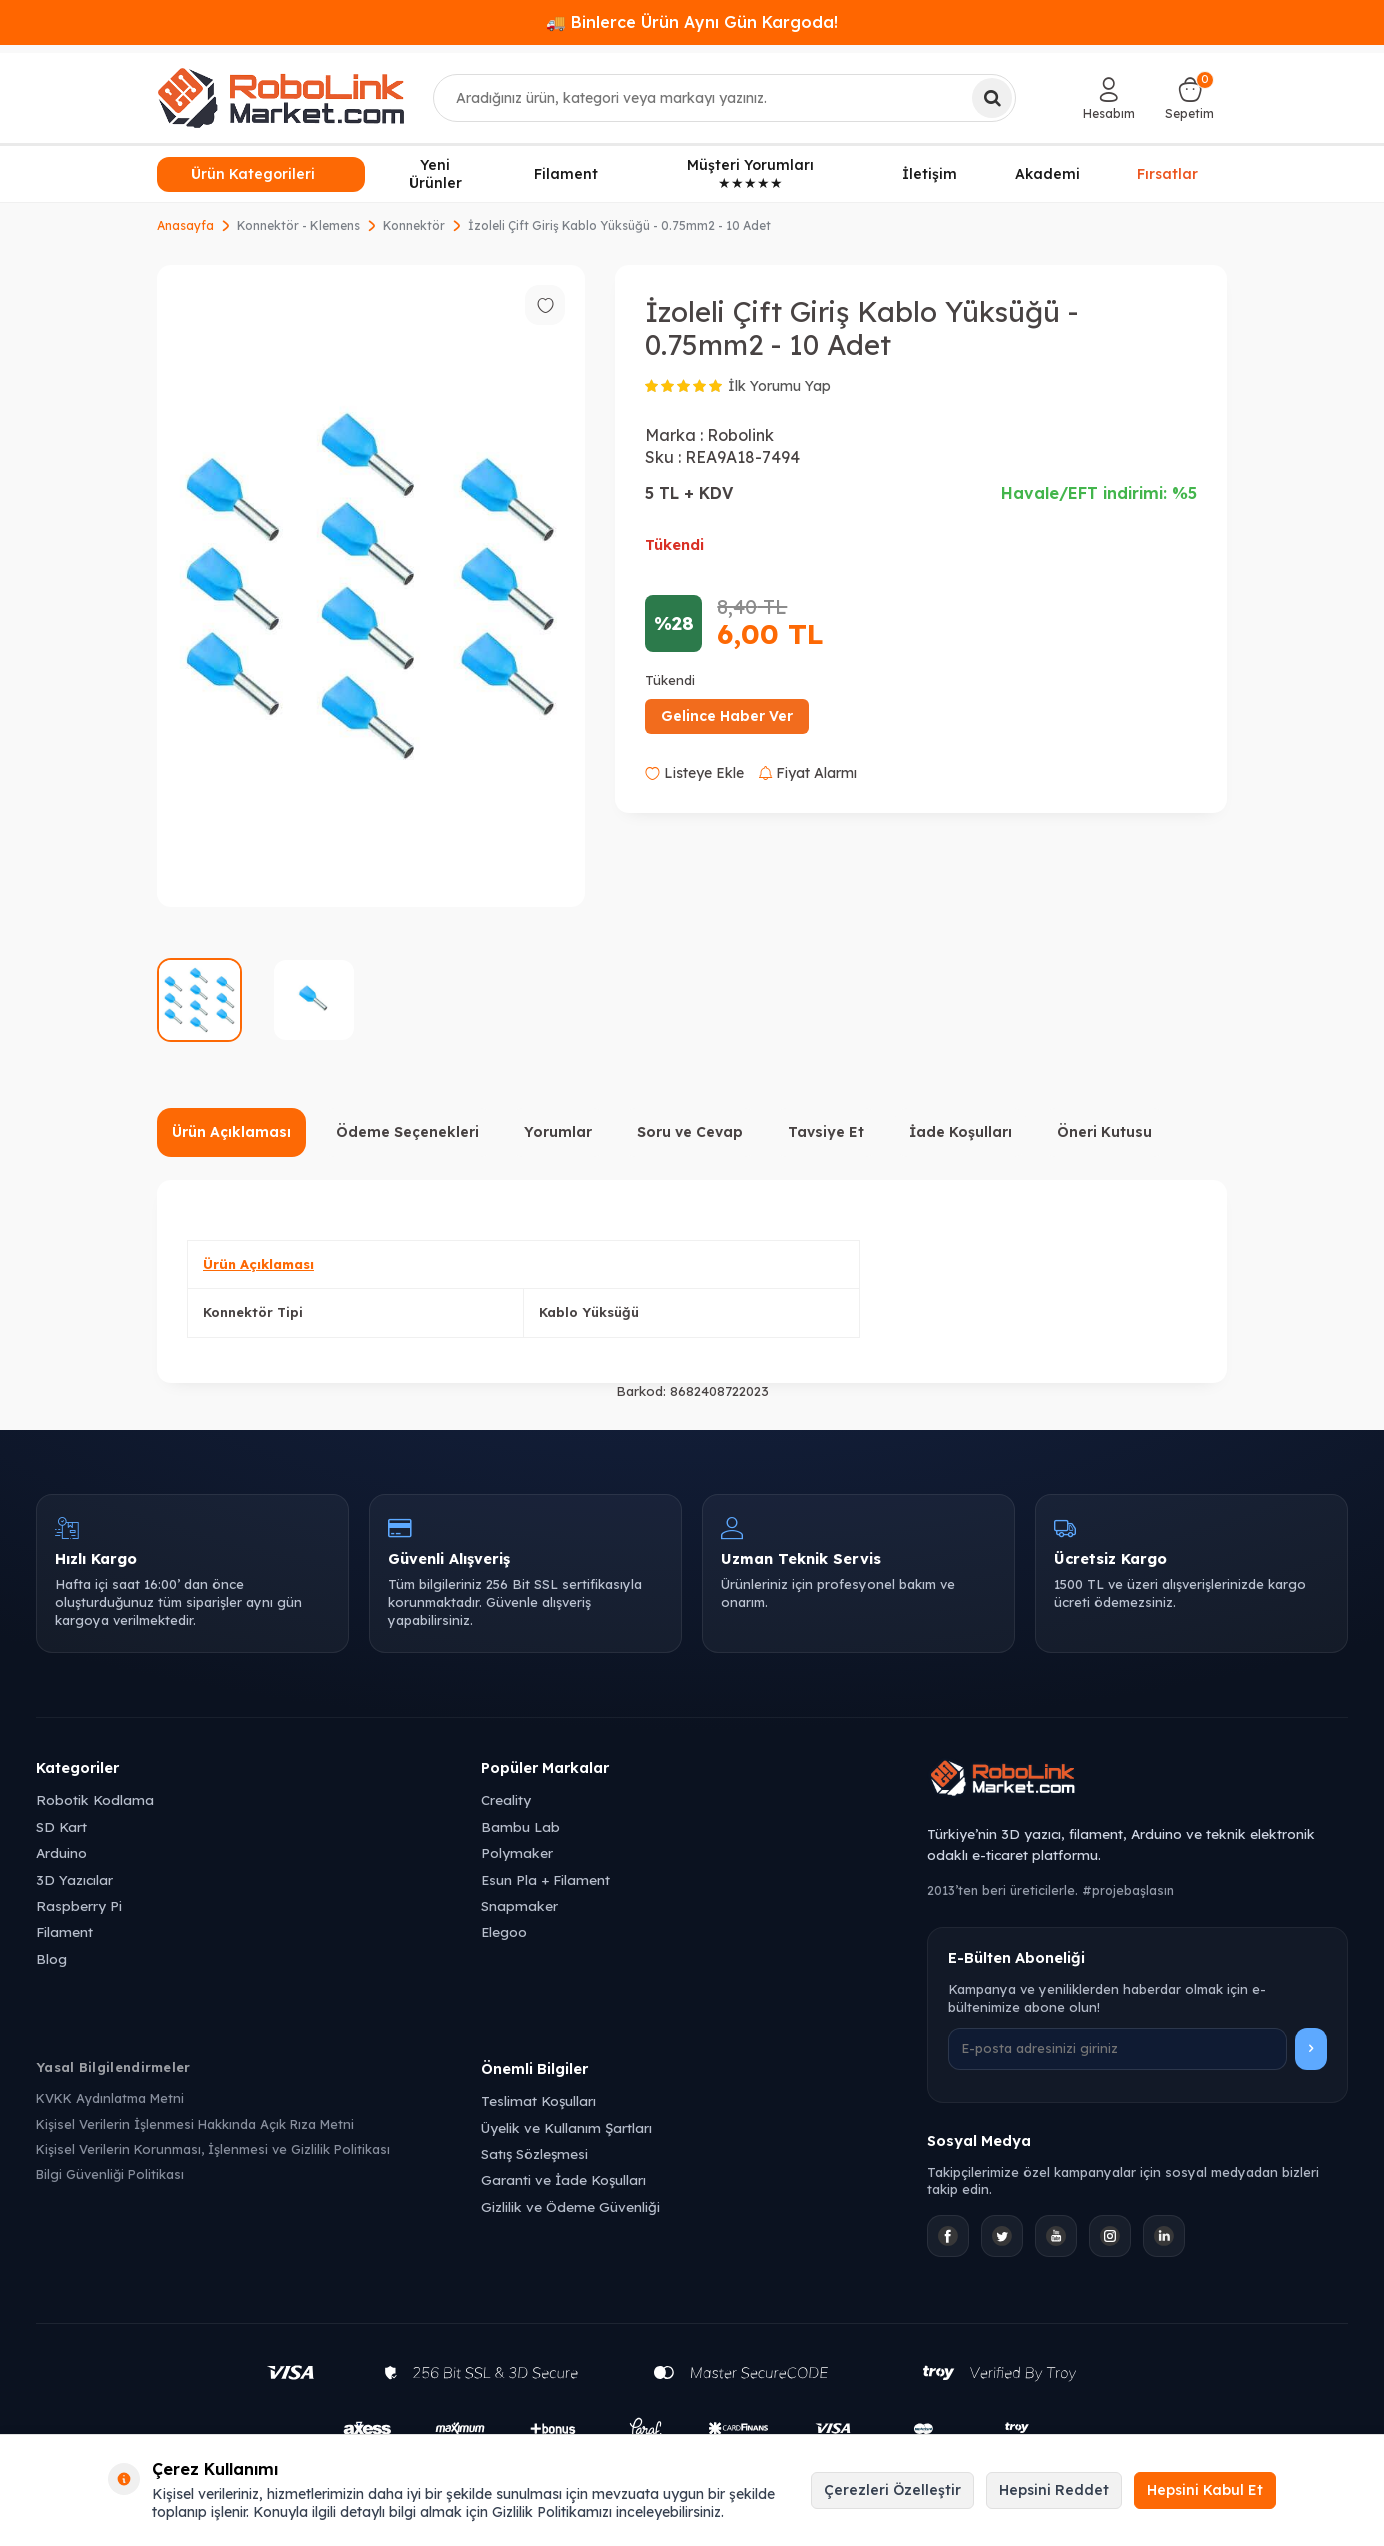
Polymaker (517, 1852)
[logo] (281, 98)
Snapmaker (519, 1905)
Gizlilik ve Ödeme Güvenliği (570, 2206)
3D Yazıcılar (74, 1879)
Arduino (61, 1852)
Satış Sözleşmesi (534, 2153)
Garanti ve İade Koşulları (563, 2179)
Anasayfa (185, 225)
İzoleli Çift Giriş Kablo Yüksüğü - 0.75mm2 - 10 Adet (619, 225)
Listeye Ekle (694, 773)
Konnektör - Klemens (298, 225)
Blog (51, 1958)
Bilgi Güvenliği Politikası (110, 2174)
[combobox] (725, 98)
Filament (566, 174)
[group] (371, 586)
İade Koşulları (960, 1132)
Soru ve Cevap (690, 1132)
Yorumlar (558, 1132)
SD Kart (61, 1826)
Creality (506, 1799)
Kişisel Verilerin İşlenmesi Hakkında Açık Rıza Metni (195, 2124)
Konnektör (414, 225)
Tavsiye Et (826, 1132)
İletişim (929, 174)
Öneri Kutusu (1104, 1132)
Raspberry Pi (79, 1905)
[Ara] (992, 98)
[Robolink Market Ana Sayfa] (1137, 1781)
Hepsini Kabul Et (1205, 2490)
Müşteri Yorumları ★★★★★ (750, 174)
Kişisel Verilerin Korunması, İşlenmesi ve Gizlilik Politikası (213, 2149)
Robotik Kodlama (95, 1799)
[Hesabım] (1109, 98)
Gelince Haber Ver (727, 716)
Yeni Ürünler (435, 174)
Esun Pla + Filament (545, 1879)
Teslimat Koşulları (538, 2100)
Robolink (740, 435)
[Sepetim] (1189, 98)
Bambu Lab (520, 1826)
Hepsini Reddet (1054, 2490)
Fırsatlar (1167, 172)
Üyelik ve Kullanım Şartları (566, 2127)
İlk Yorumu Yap (779, 386)
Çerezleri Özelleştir (892, 2490)
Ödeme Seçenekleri (407, 1132)
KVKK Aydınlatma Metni (110, 2098)
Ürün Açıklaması (231, 1132)
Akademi (1047, 174)
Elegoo (504, 1931)
